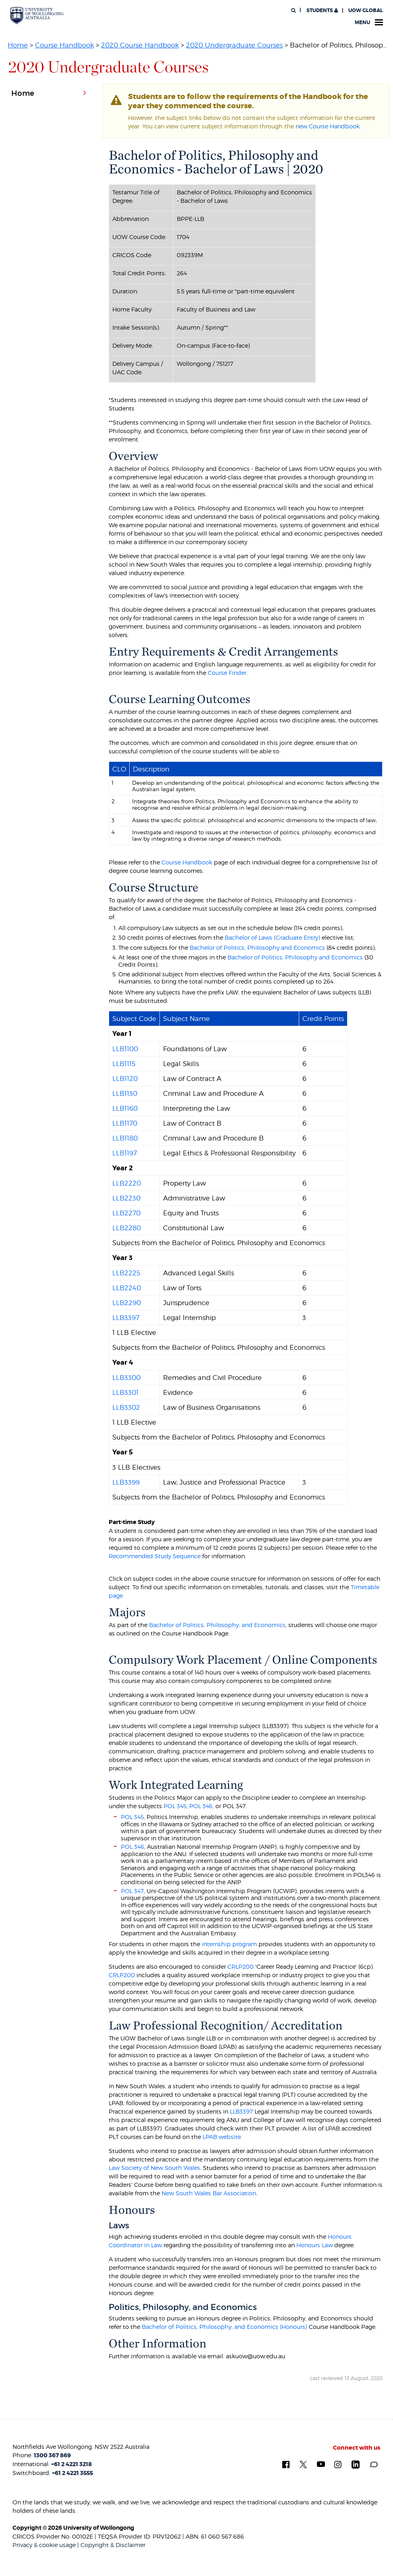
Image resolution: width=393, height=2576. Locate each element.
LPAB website (222, 2136)
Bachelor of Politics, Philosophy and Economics (257, 947)
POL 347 (132, 1890)
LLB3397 (125, 1318)
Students (321, 10)
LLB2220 (126, 1183)
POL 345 (174, 1806)
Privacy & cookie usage (44, 2544)
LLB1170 (124, 1123)
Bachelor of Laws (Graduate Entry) (272, 937)
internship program (229, 1944)
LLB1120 (125, 1079)
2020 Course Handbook (140, 45)
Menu (369, 22)
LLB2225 (126, 1273)
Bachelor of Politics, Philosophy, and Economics (217, 1624)
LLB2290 (126, 1303)
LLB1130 (124, 1093)
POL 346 (201, 1806)
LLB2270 (126, 1213)
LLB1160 (125, 1108)
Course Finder (227, 672)
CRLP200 (241, 1966)
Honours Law (314, 2245)
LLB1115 (123, 1064)
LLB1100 (125, 1049)
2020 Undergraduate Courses (234, 45)
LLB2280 (126, 1228)
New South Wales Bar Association (208, 2193)
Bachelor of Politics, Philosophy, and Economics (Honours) (224, 2326)
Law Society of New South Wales (154, 2167)
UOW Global (365, 10)
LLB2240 (126, 1288)
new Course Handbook (328, 126)
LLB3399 (126, 1482)
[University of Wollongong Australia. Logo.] (37, 15)
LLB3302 (126, 1407)
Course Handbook (64, 45)
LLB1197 (124, 1153)
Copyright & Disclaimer (113, 2544)
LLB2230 (126, 1198)
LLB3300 (126, 1378)
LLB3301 (125, 1392)
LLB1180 (125, 1138)
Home (18, 45)
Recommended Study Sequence (155, 1556)
